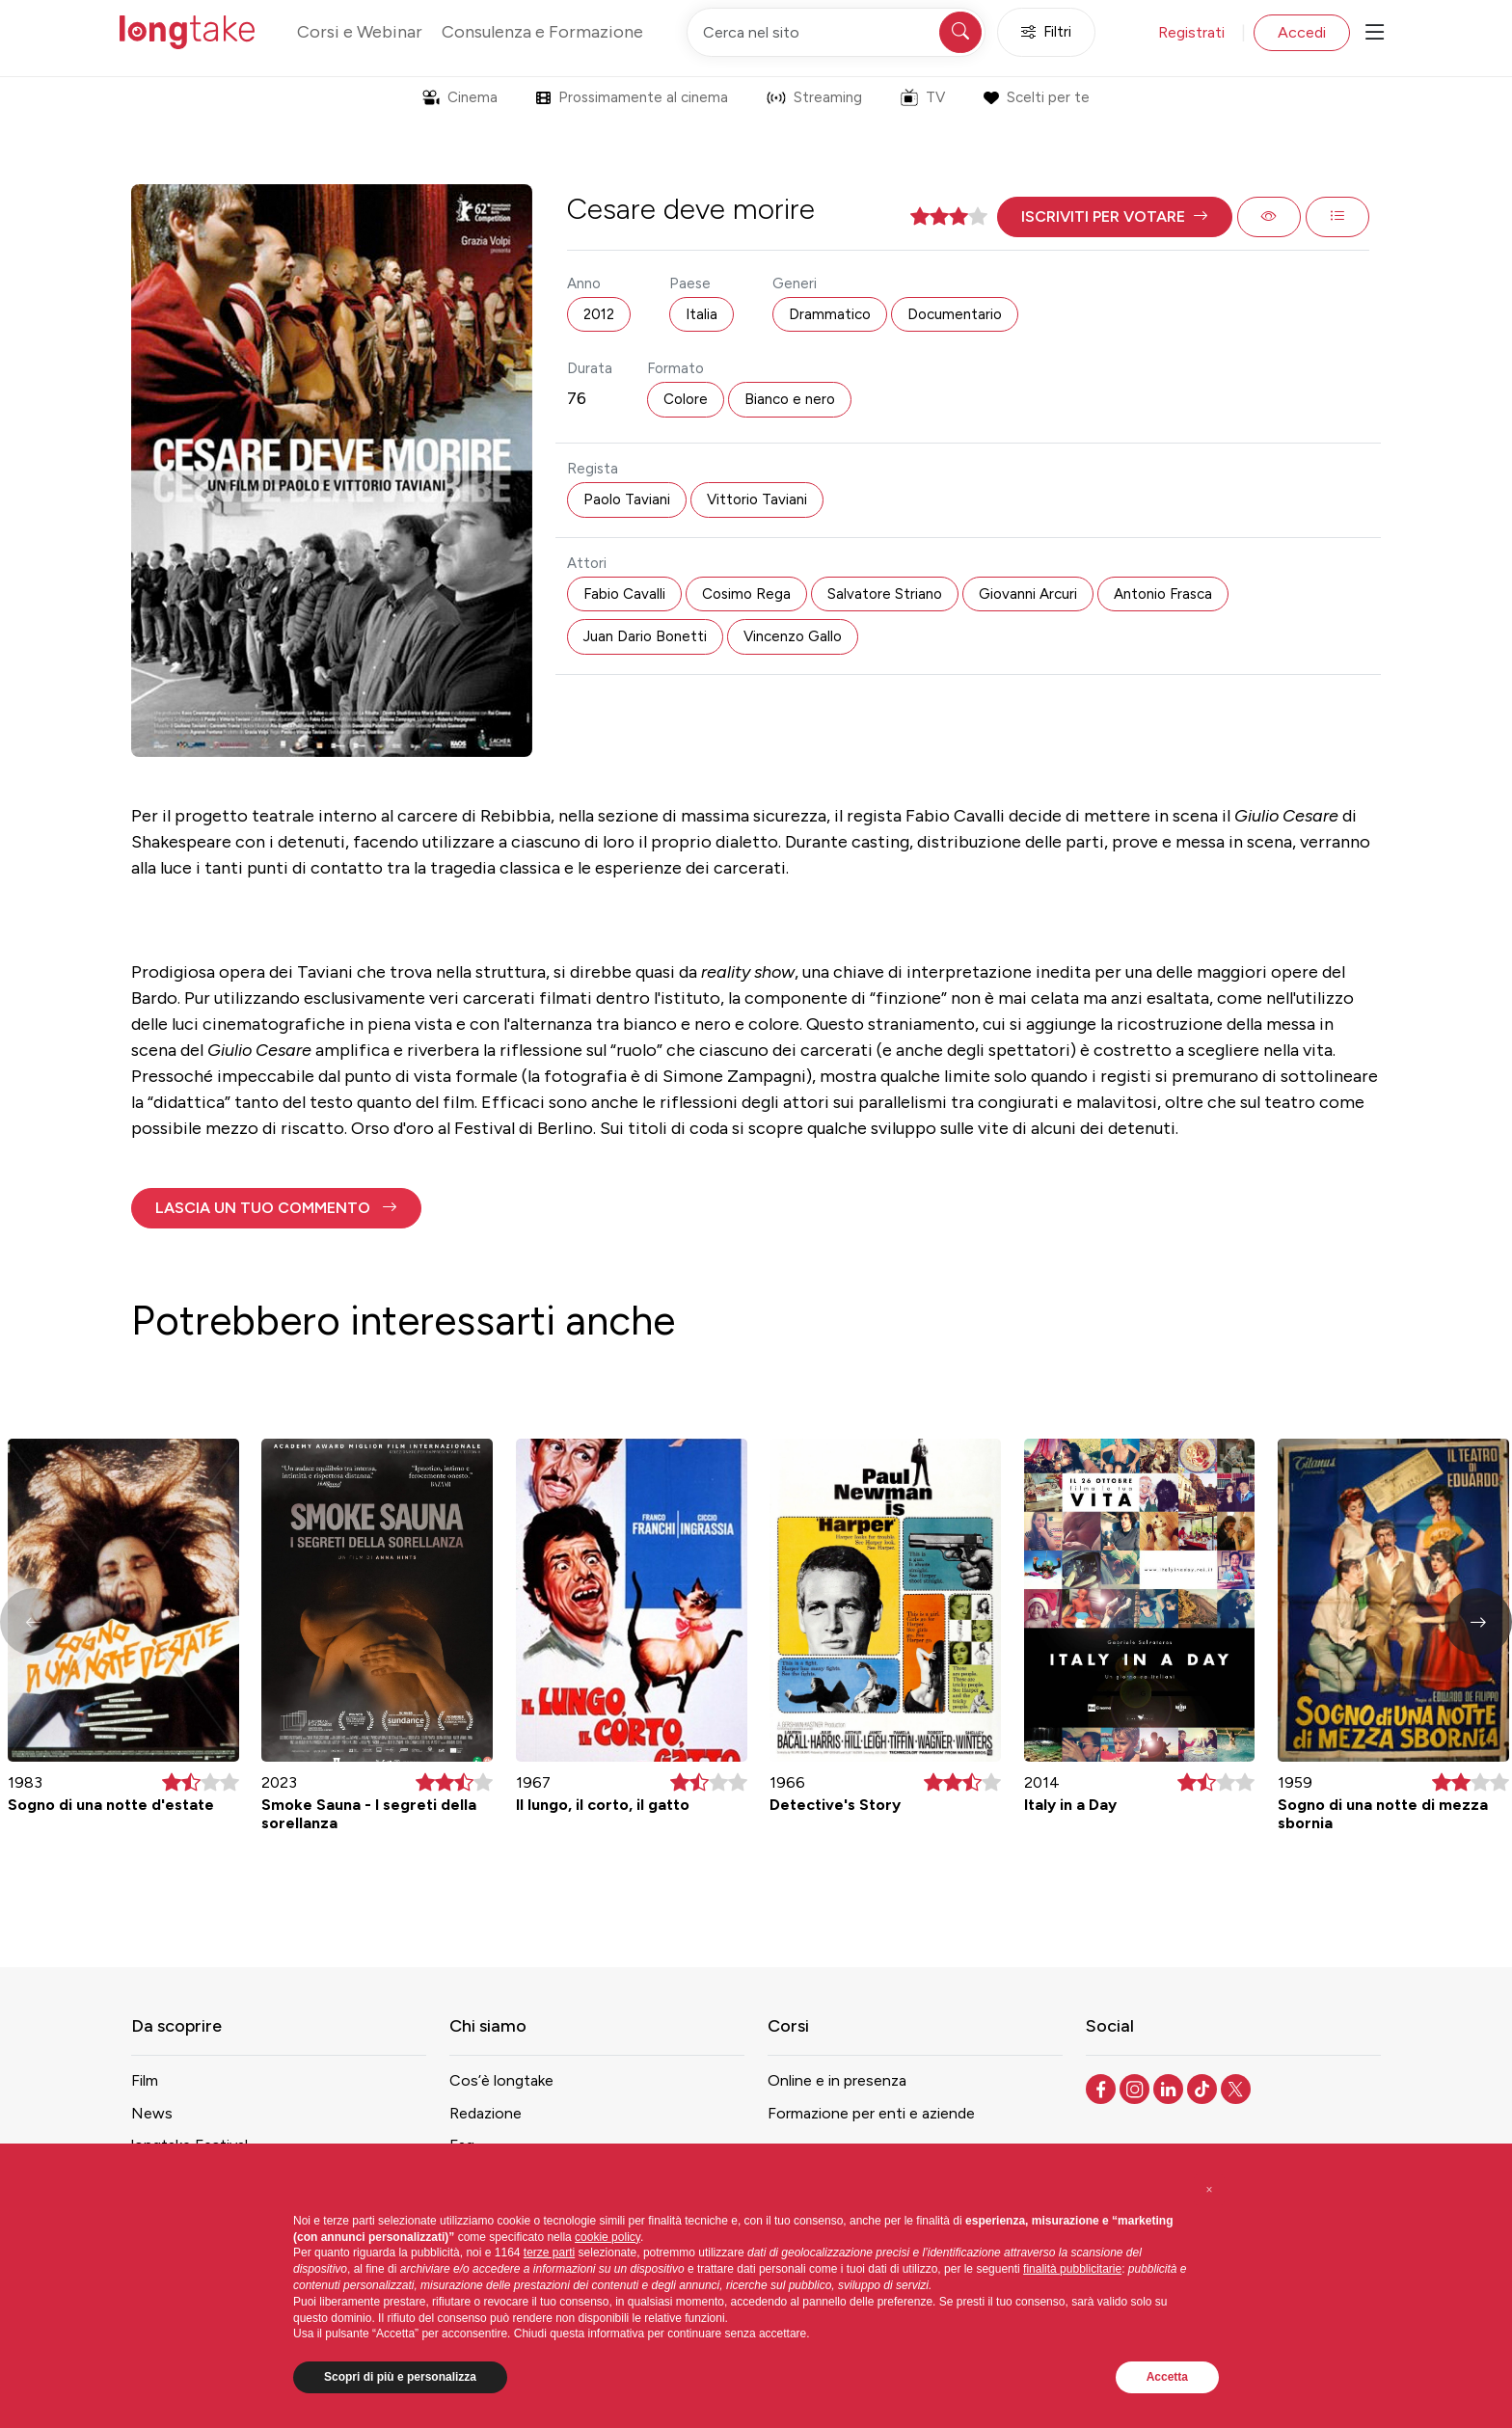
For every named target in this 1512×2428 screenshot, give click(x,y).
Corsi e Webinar (359, 31)
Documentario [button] (954, 314)
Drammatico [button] (830, 314)
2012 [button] (598, 314)
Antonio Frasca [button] (1163, 594)
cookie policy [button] (607, 2237)
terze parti (549, 2252)
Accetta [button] (1167, 2377)
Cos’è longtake (501, 2080)
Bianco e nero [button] (789, 399)
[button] (1114, 217)
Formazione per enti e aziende (871, 2113)
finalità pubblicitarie (1072, 2269)
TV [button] (923, 97)
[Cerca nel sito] (836, 32)
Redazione (485, 2113)
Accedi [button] (1302, 32)
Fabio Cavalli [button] (624, 594)
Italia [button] (701, 314)
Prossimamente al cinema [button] (632, 97)
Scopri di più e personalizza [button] (400, 2377)
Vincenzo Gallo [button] (792, 636)
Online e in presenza (837, 2080)
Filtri (1046, 32)
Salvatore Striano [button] (884, 594)
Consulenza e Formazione (542, 31)
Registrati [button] (1191, 32)
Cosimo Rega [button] (746, 594)
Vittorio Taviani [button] (757, 499)
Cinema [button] (460, 97)
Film (144, 2080)
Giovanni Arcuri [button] (1028, 594)
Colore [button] (685, 399)
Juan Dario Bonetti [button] (645, 636)
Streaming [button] (814, 97)
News (152, 2113)
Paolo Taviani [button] (626, 499)
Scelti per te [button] (1036, 97)
